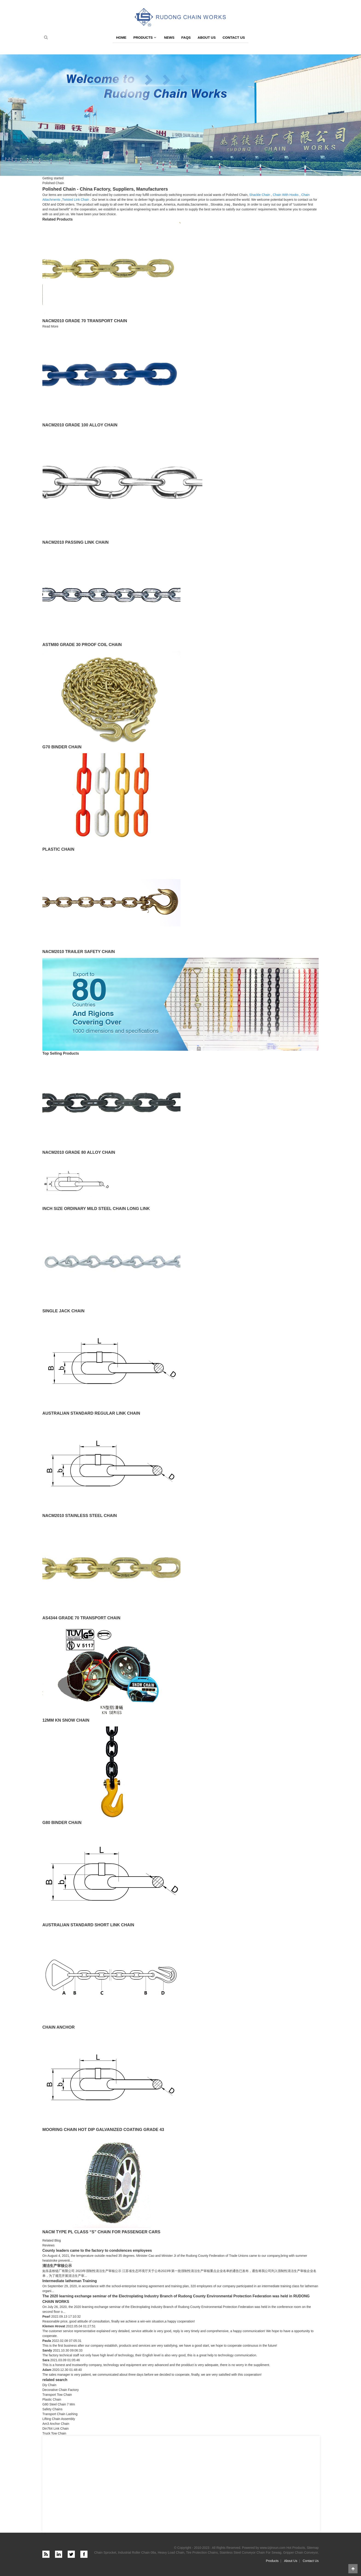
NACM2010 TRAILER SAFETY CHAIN (78, 951)
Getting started (53, 178)
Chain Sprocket (105, 2552)
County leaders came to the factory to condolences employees (97, 2250)
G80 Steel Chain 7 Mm (58, 2404)
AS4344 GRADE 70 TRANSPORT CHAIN (81, 1618)
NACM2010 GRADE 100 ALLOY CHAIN (79, 425)
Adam (62, 2370)
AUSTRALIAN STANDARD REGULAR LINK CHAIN (91, 1413)
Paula (62, 2341)
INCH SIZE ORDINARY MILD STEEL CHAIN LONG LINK (96, 1208)
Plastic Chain (51, 2399)
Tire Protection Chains (202, 2552)
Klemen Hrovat (69, 2326)
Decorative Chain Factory (60, 2390)
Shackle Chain (259, 195)
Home (121, 37)
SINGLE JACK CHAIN (63, 1311)
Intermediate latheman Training (69, 2281)
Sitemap (313, 2547)
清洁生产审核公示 (57, 2266)
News (169, 37)
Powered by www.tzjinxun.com (263, 2547)
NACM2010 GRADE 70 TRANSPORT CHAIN (84, 321)
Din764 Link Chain (55, 2428)
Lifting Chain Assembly (58, 2419)
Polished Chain (53, 183)
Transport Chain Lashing (60, 2414)
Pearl (61, 2316)
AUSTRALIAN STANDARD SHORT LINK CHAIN (88, 1925)
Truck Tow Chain (54, 2433)
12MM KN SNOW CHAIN (65, 1720)
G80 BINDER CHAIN (62, 1822)
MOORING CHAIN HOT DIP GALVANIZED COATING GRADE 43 (103, 2129)
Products (144, 37)
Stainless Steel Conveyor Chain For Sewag (250, 2552)
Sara (61, 2360)
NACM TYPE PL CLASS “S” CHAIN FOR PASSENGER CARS (101, 2232)
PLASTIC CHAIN (58, 849)
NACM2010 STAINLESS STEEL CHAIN (79, 1515)
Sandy (62, 2350)
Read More (50, 326)
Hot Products (295, 2547)
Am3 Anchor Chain (55, 2424)
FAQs (186, 37)
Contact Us (234, 37)
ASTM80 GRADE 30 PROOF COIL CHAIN (82, 644)
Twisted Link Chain (75, 199)
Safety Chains (52, 2409)
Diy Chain (49, 2385)
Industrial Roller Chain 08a (137, 2552)
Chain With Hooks (286, 195)
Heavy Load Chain (171, 2552)
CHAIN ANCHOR (58, 2027)
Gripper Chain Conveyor (300, 2552)
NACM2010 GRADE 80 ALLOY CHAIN (78, 1152)
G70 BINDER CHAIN (62, 747)
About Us (206, 37)
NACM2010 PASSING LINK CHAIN (75, 542)
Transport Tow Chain (57, 2394)
